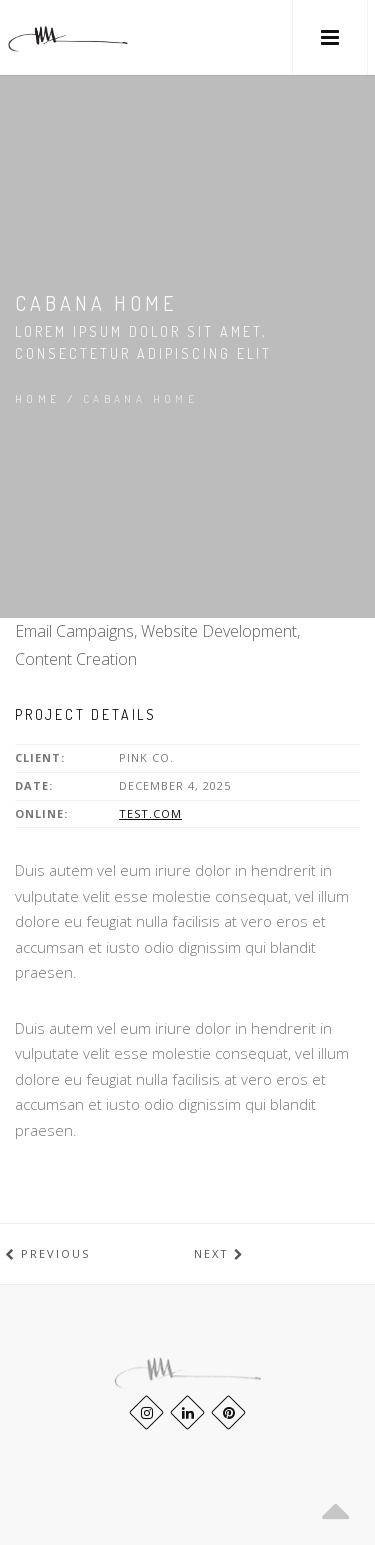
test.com (150, 813)
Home (38, 399)
